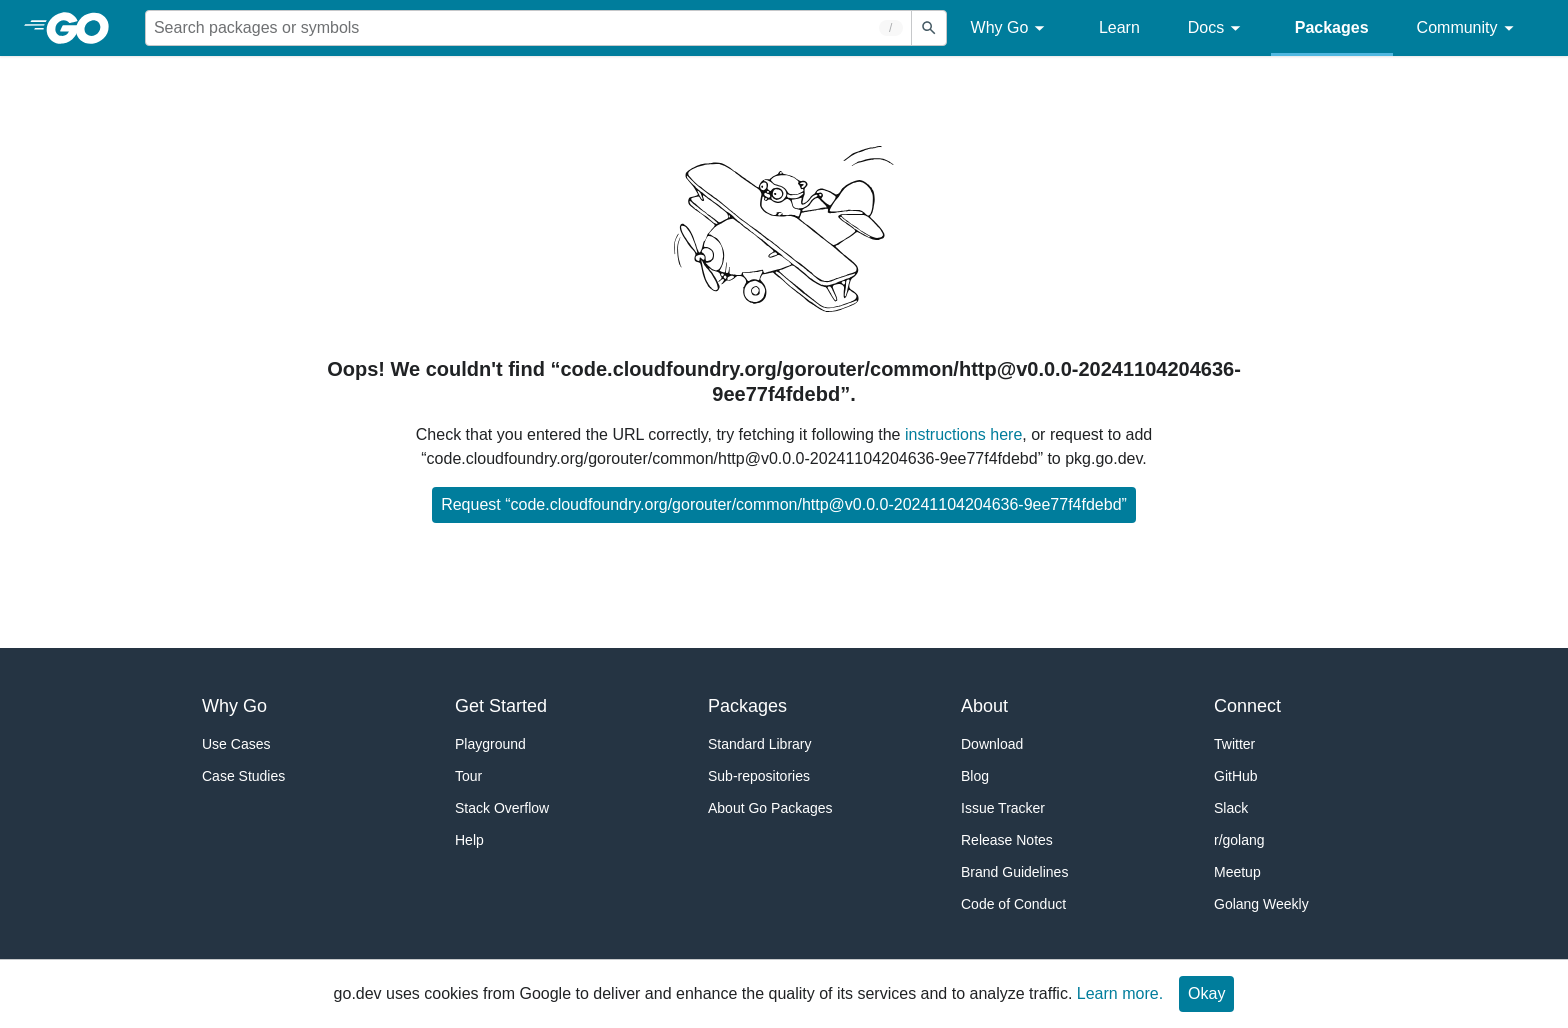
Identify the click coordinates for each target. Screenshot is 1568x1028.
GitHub (1236, 776)
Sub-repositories (759, 776)
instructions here (963, 434)
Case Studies (243, 776)
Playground (490, 744)
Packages (1332, 27)
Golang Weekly (1261, 904)
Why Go (1011, 28)
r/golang (1239, 840)
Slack (1231, 808)
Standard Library (760, 744)
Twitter (1234, 744)
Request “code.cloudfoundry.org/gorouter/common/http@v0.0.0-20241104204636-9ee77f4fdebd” (784, 504)
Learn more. (1120, 993)
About (984, 706)
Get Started (501, 706)
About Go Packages (770, 808)
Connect (1247, 706)
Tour (468, 776)
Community (1468, 28)
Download (992, 744)
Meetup (1237, 872)
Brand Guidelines (1014, 872)
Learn (1119, 27)
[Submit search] (929, 28)
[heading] (84, 28)
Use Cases (236, 744)
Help (469, 840)
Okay (1206, 993)
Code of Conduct (1013, 904)
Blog (975, 776)
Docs (1217, 28)
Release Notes (1007, 840)
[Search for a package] (528, 28)
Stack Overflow (502, 808)
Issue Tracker (1003, 808)
